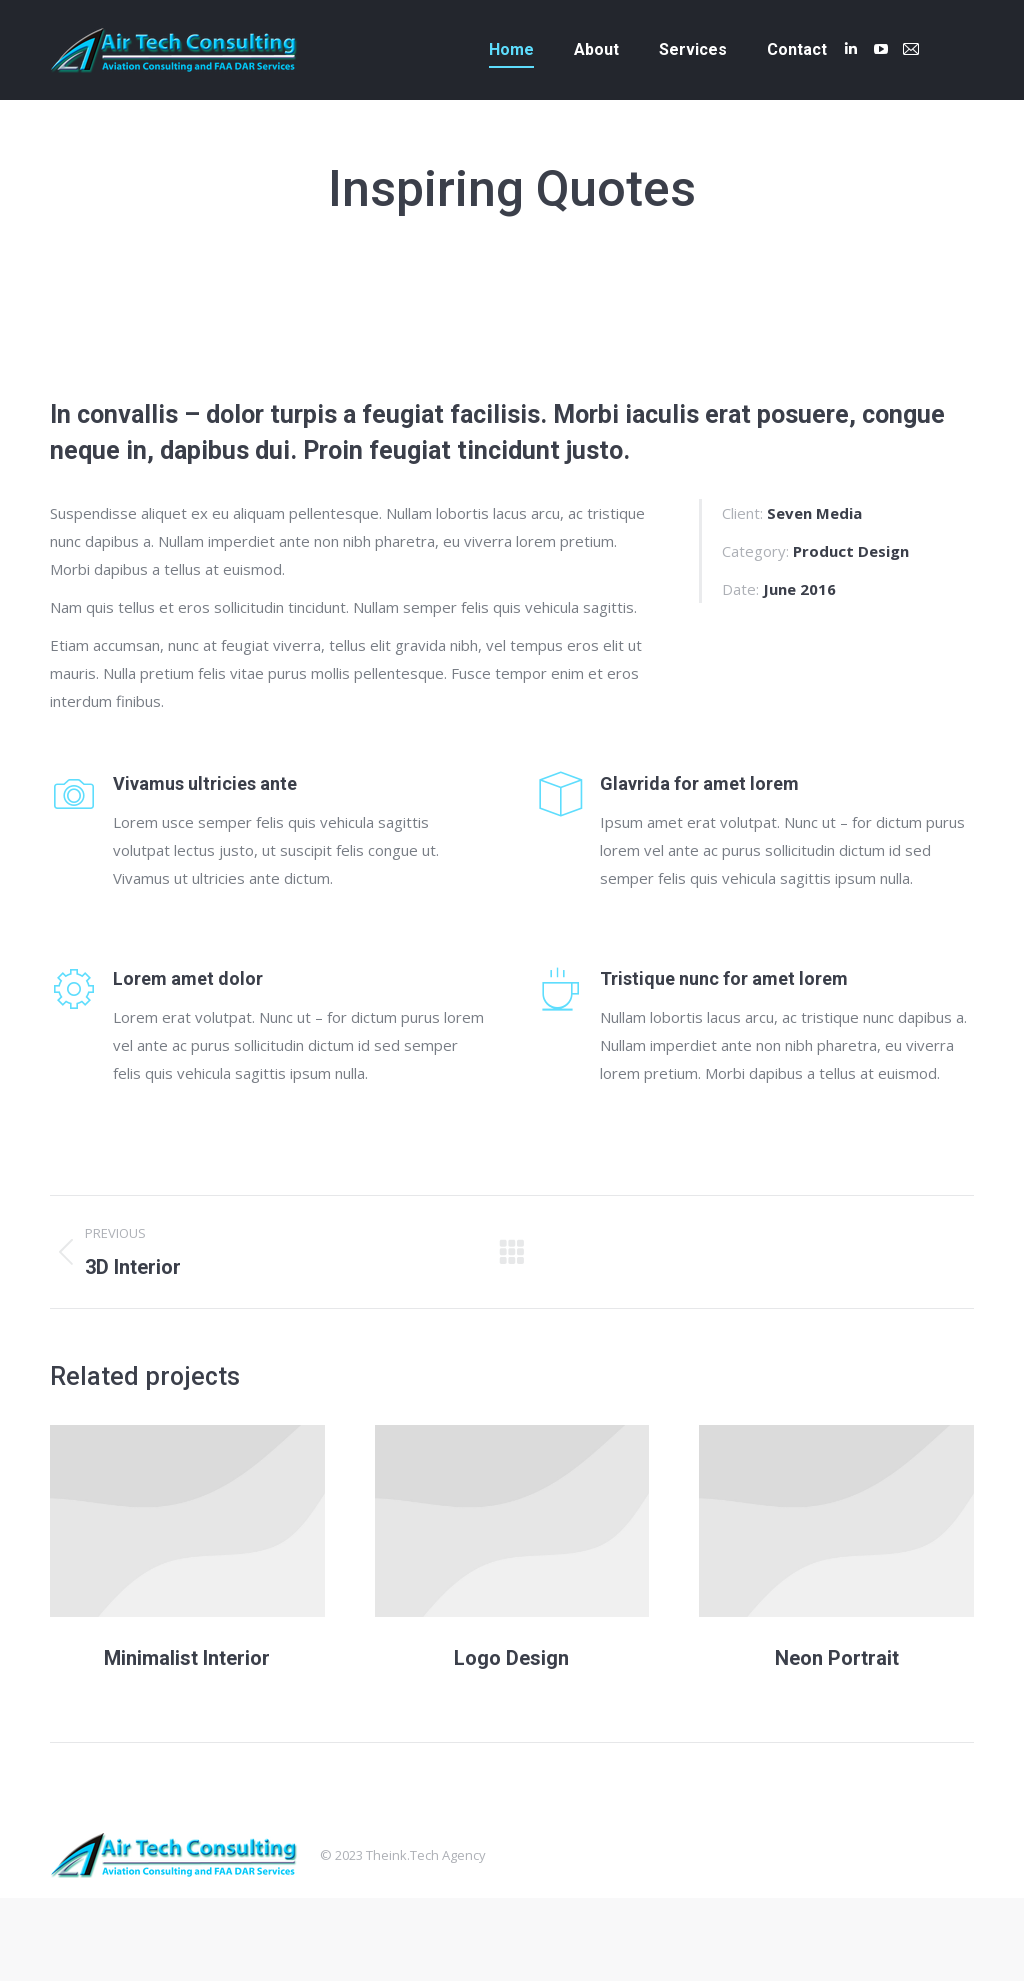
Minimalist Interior (187, 1658)
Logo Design (511, 1658)
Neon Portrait (837, 1658)
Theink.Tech (402, 1855)
